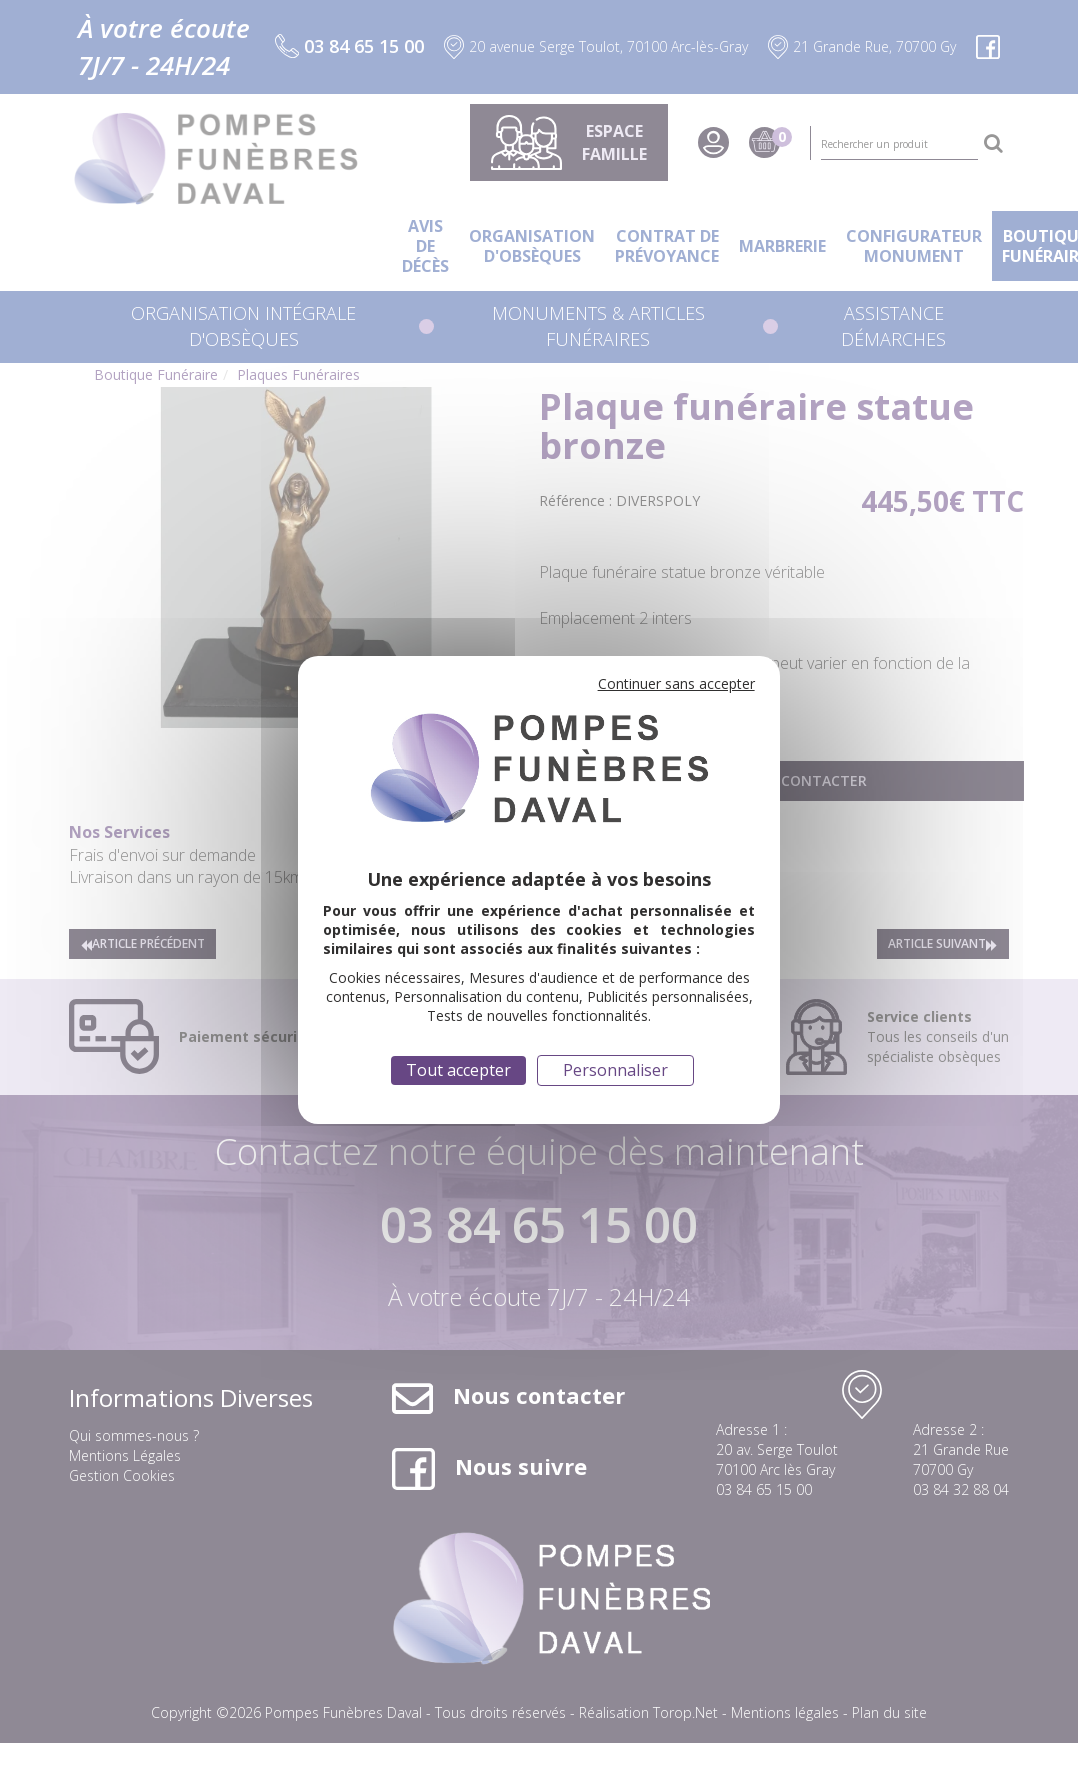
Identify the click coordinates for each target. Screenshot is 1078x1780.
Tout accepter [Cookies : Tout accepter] (458, 1070)
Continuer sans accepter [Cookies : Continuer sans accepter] (676, 683)
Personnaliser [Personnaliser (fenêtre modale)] (615, 1070)
